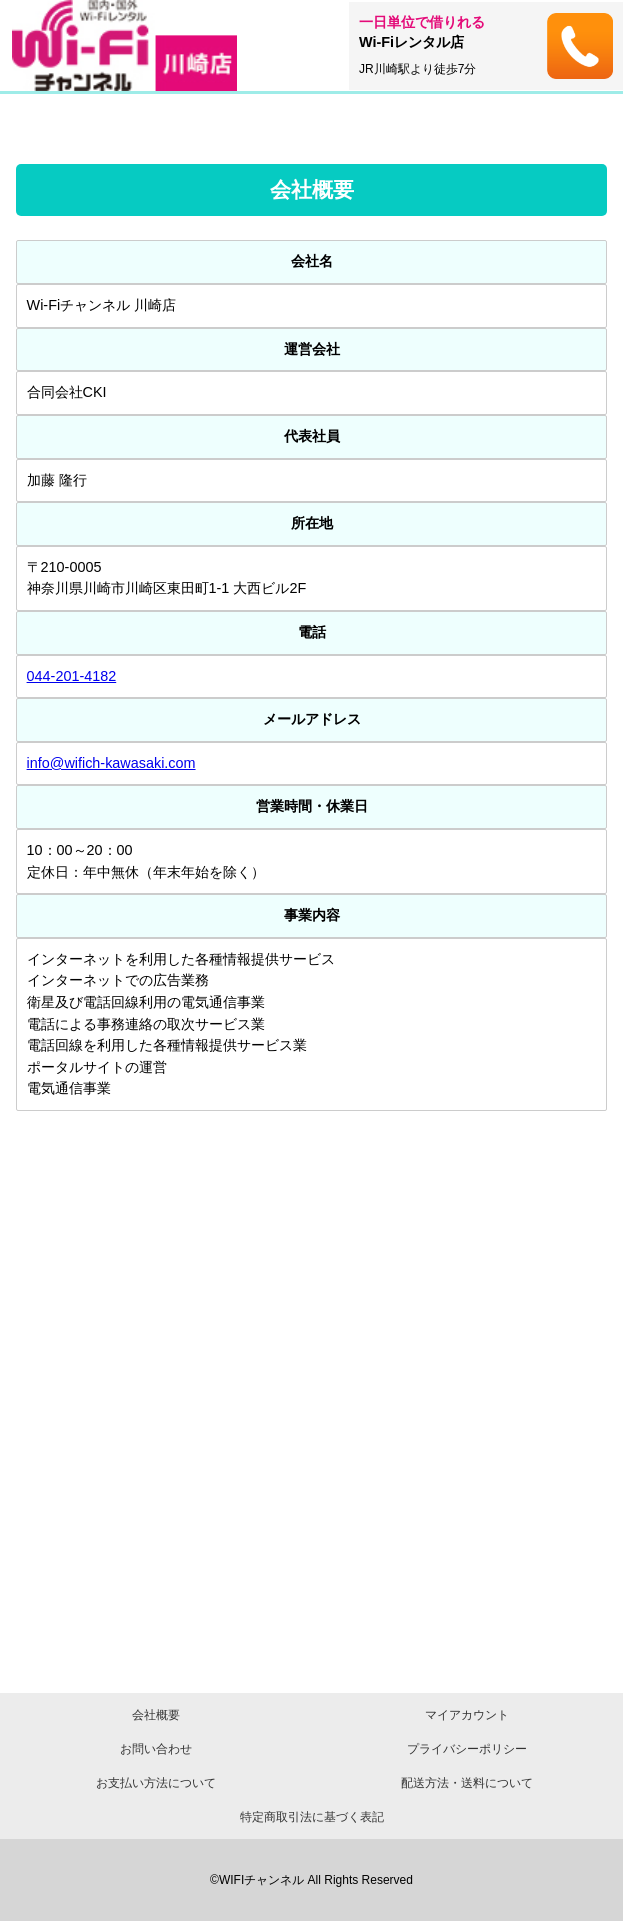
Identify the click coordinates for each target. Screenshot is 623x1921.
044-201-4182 (72, 676)
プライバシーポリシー (467, 1749)
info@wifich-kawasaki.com (111, 763)
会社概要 (156, 1715)
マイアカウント (467, 1715)
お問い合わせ (156, 1749)
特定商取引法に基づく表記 (312, 1817)
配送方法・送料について (467, 1783)
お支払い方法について (156, 1783)
